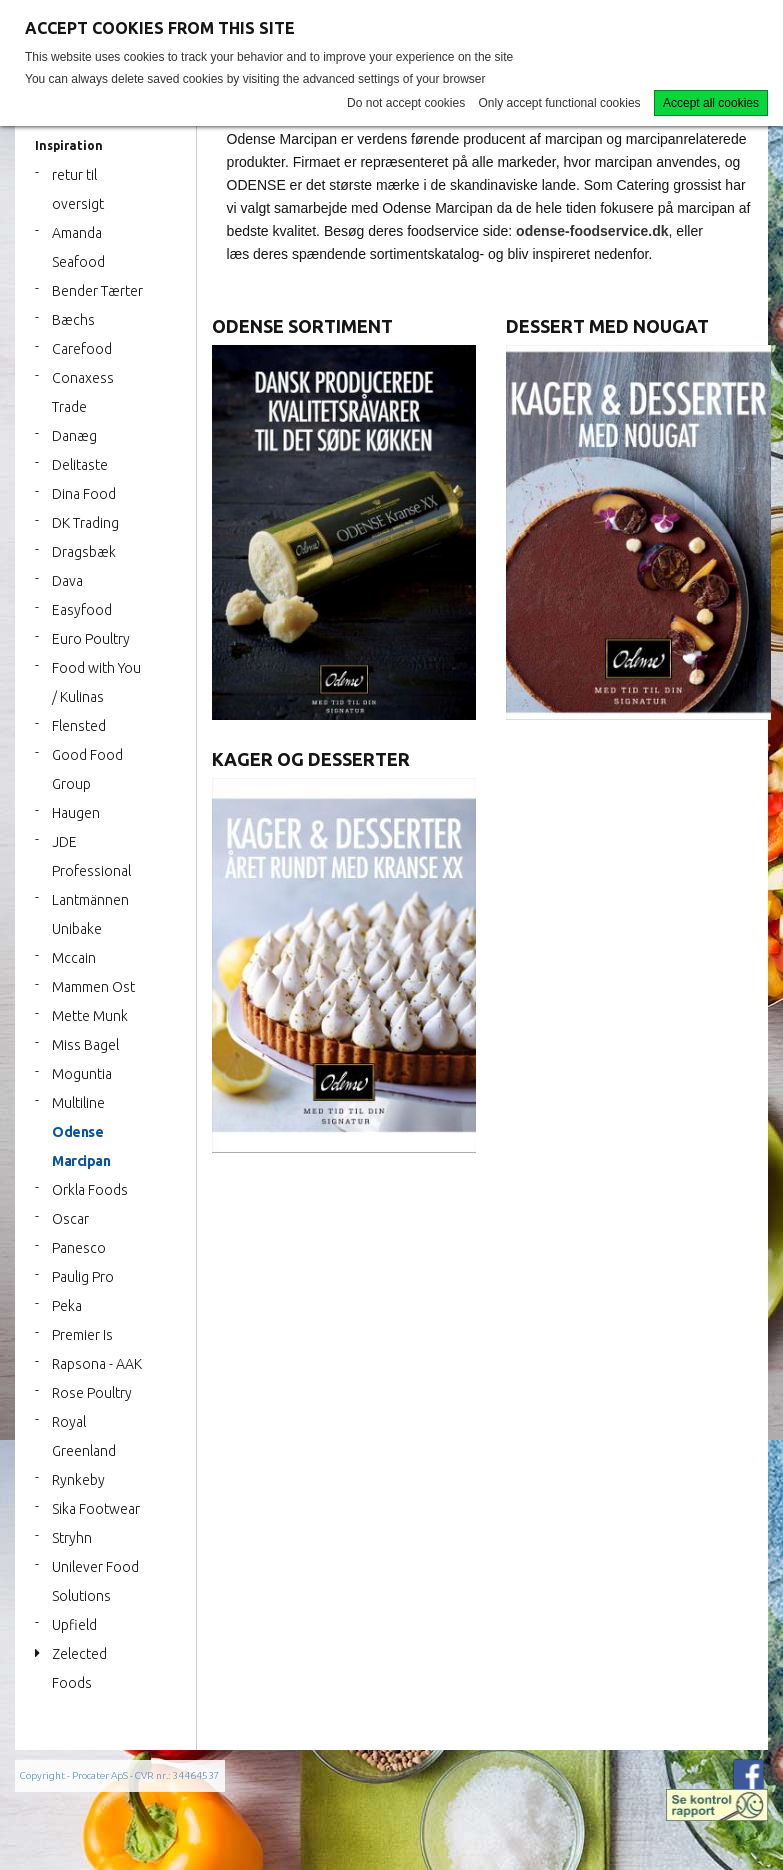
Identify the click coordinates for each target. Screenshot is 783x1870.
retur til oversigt (78, 189)
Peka (67, 1306)
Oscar (70, 1219)
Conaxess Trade (83, 392)
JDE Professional (91, 856)
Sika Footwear (96, 1509)
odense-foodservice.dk (592, 231)
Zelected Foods (79, 1668)
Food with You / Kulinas (96, 682)
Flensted (79, 726)
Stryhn (72, 1538)
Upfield (74, 1625)
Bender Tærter (97, 291)
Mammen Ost (93, 987)
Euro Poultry (91, 639)
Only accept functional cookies (560, 103)
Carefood (82, 349)
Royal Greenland (84, 1436)
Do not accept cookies (406, 103)
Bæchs (73, 320)
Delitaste (80, 465)
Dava (67, 581)
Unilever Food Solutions (95, 1581)
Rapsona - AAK (97, 1364)
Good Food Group (87, 769)
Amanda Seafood (78, 247)
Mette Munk (90, 1016)
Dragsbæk (84, 552)
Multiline (78, 1103)
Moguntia (82, 1074)
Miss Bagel (85, 1045)
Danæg (74, 436)
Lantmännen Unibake (90, 914)
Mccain (74, 958)
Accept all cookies (711, 103)
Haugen (76, 813)
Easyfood (82, 610)
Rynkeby (78, 1480)
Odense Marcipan (81, 1146)
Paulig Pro (83, 1277)
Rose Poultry (92, 1393)
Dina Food (84, 494)
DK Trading (85, 523)
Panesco (79, 1248)
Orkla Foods (90, 1190)
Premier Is (82, 1335)
